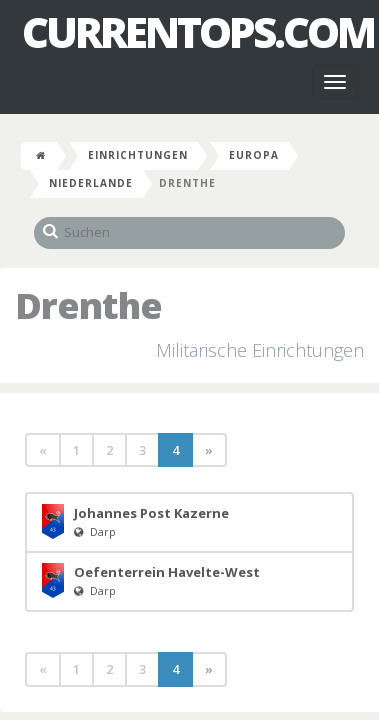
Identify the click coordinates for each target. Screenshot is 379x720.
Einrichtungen (138, 155)
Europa (254, 155)
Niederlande (91, 183)
